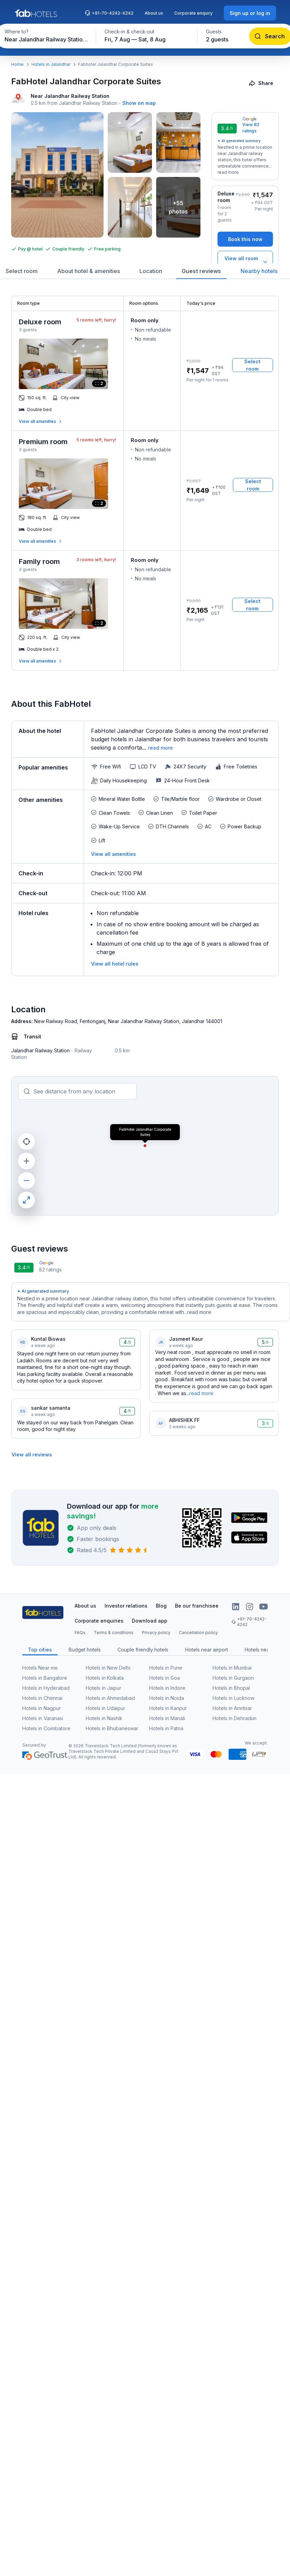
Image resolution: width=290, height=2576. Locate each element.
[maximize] (26, 1200)
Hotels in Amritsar (232, 1708)
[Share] (261, 83)
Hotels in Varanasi (42, 1718)
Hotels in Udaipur (105, 1708)
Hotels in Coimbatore (46, 1728)
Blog (161, 1606)
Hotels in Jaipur (103, 1688)
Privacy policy (156, 1632)
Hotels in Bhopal (231, 1688)
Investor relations (126, 1606)
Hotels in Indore (167, 1688)
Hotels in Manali (167, 1718)
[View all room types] (245, 262)
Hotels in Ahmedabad (110, 1698)
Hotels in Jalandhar (50, 64)
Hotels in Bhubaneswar (112, 1728)
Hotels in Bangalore (44, 1678)
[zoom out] (26, 1180)
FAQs (80, 1632)
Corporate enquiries (99, 1621)
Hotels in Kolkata (105, 1678)
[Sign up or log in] (250, 13)
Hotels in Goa (164, 1678)
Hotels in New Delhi (108, 1668)
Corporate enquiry (193, 13)
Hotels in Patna (166, 1728)
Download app (149, 1621)
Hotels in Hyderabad (46, 1688)
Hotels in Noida (166, 1698)
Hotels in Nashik (104, 1718)
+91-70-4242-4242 (109, 13)
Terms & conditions (113, 1632)
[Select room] (252, 365)
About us (154, 13)
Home (17, 64)
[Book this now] (245, 239)
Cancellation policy (198, 1632)
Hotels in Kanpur (168, 1708)
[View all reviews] (31, 1454)
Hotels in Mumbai (232, 1668)
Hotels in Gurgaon (233, 1678)
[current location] (26, 1141)
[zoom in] (26, 1161)
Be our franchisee (197, 1606)
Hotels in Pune (165, 1668)
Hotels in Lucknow (233, 1698)
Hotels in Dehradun (235, 1718)
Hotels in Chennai (42, 1698)
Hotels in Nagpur (41, 1708)
